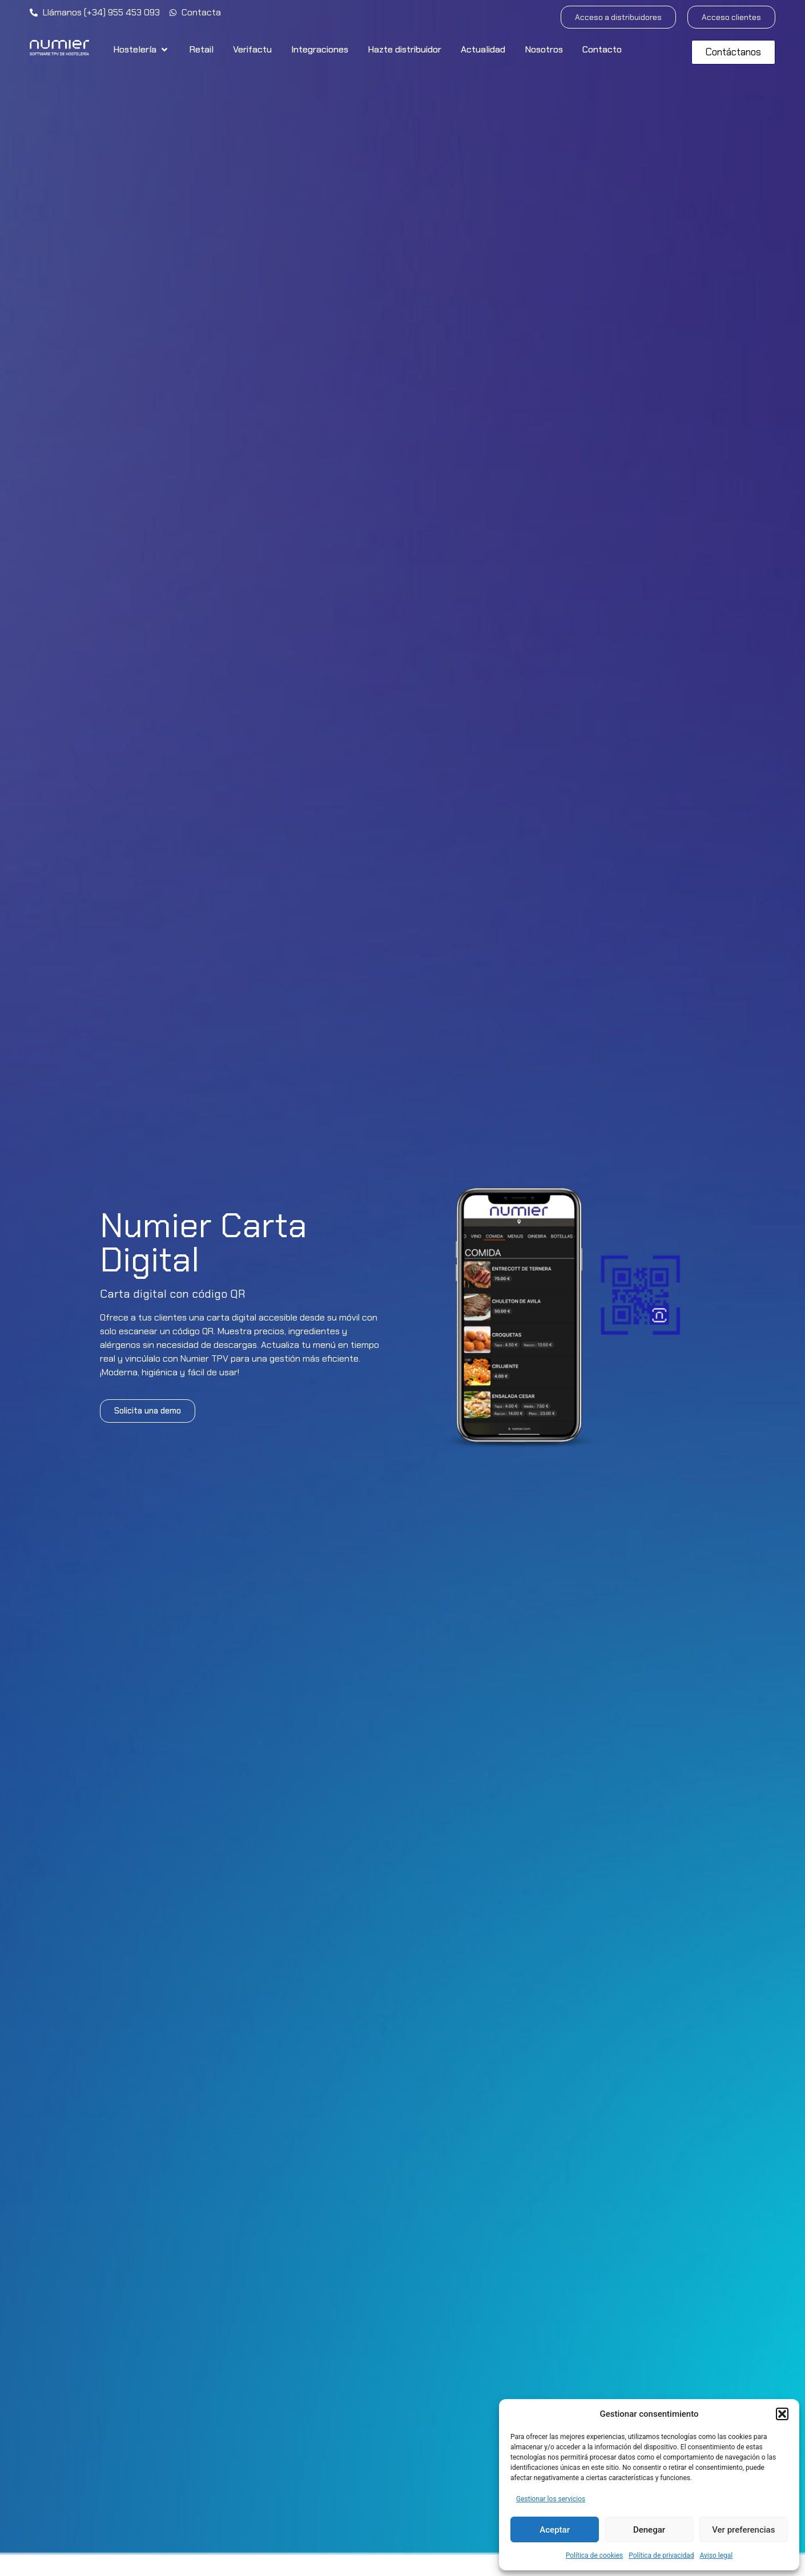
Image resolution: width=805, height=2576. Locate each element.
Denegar (649, 2530)
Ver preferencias (743, 2530)
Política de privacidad (661, 2555)
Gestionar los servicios (550, 2499)
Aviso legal (715, 2555)
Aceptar (555, 2530)
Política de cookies (594, 2555)
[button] (782, 2414)
